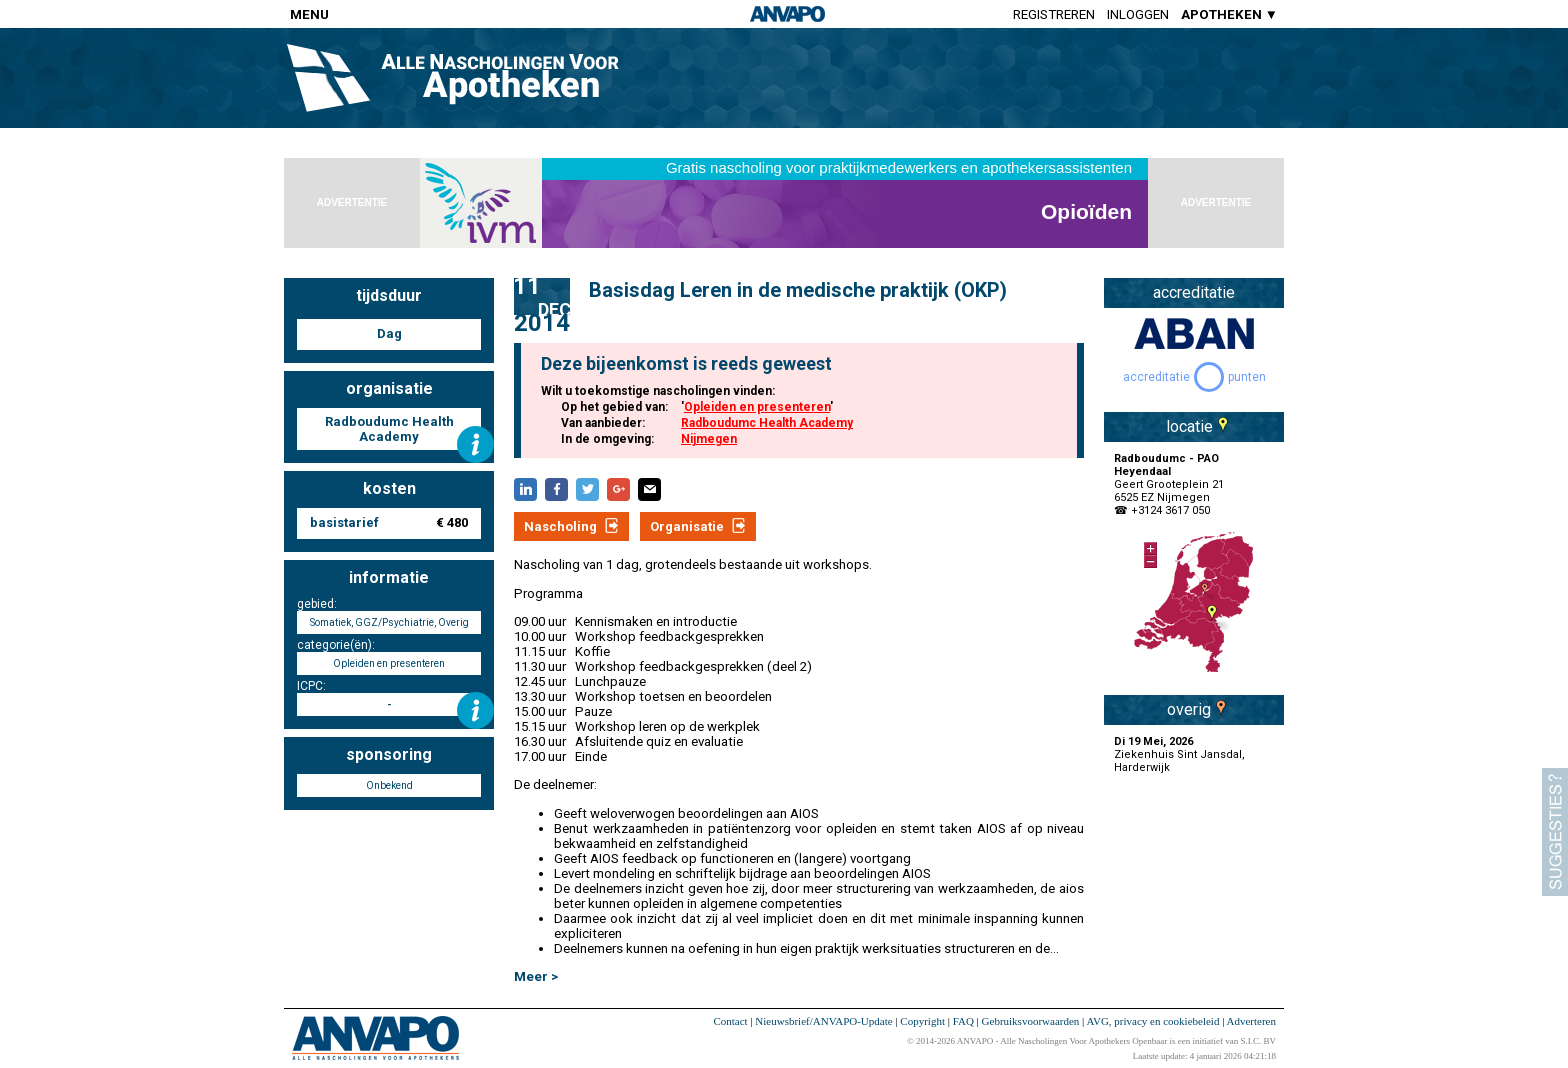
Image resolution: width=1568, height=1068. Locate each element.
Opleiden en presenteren (757, 407)
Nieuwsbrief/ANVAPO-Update (823, 1021)
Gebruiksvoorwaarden (1031, 1021)
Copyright (922, 1021)
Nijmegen (709, 439)
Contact (730, 1021)
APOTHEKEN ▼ (1229, 14)
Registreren (1054, 14)
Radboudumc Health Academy (767, 423)
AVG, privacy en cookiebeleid (1152, 1021)
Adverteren (1251, 1021)
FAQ (963, 1021)
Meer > (536, 976)
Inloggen (1138, 14)
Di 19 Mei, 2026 (1153, 741)
